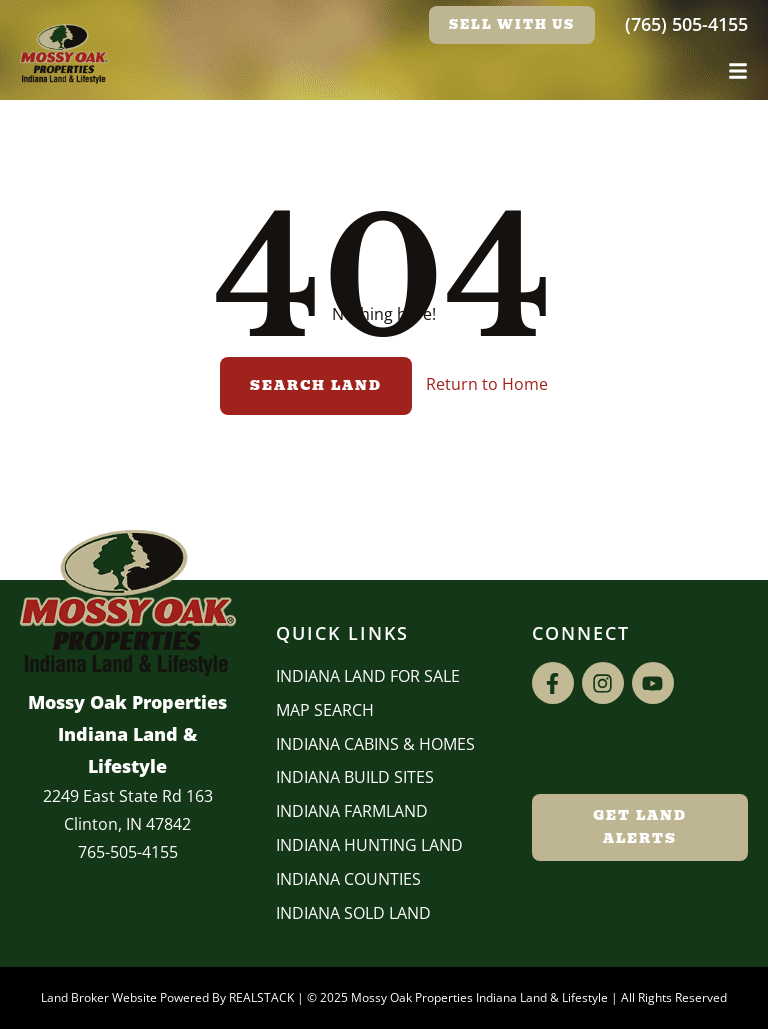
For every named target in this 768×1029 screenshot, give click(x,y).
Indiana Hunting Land (369, 845)
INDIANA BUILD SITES (355, 777)
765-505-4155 (128, 852)
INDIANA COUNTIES (348, 879)
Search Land (316, 385)
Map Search (325, 710)
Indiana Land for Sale (368, 676)
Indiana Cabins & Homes (375, 744)
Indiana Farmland (352, 811)
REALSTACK (261, 997)
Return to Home (487, 384)
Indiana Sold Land (353, 913)
